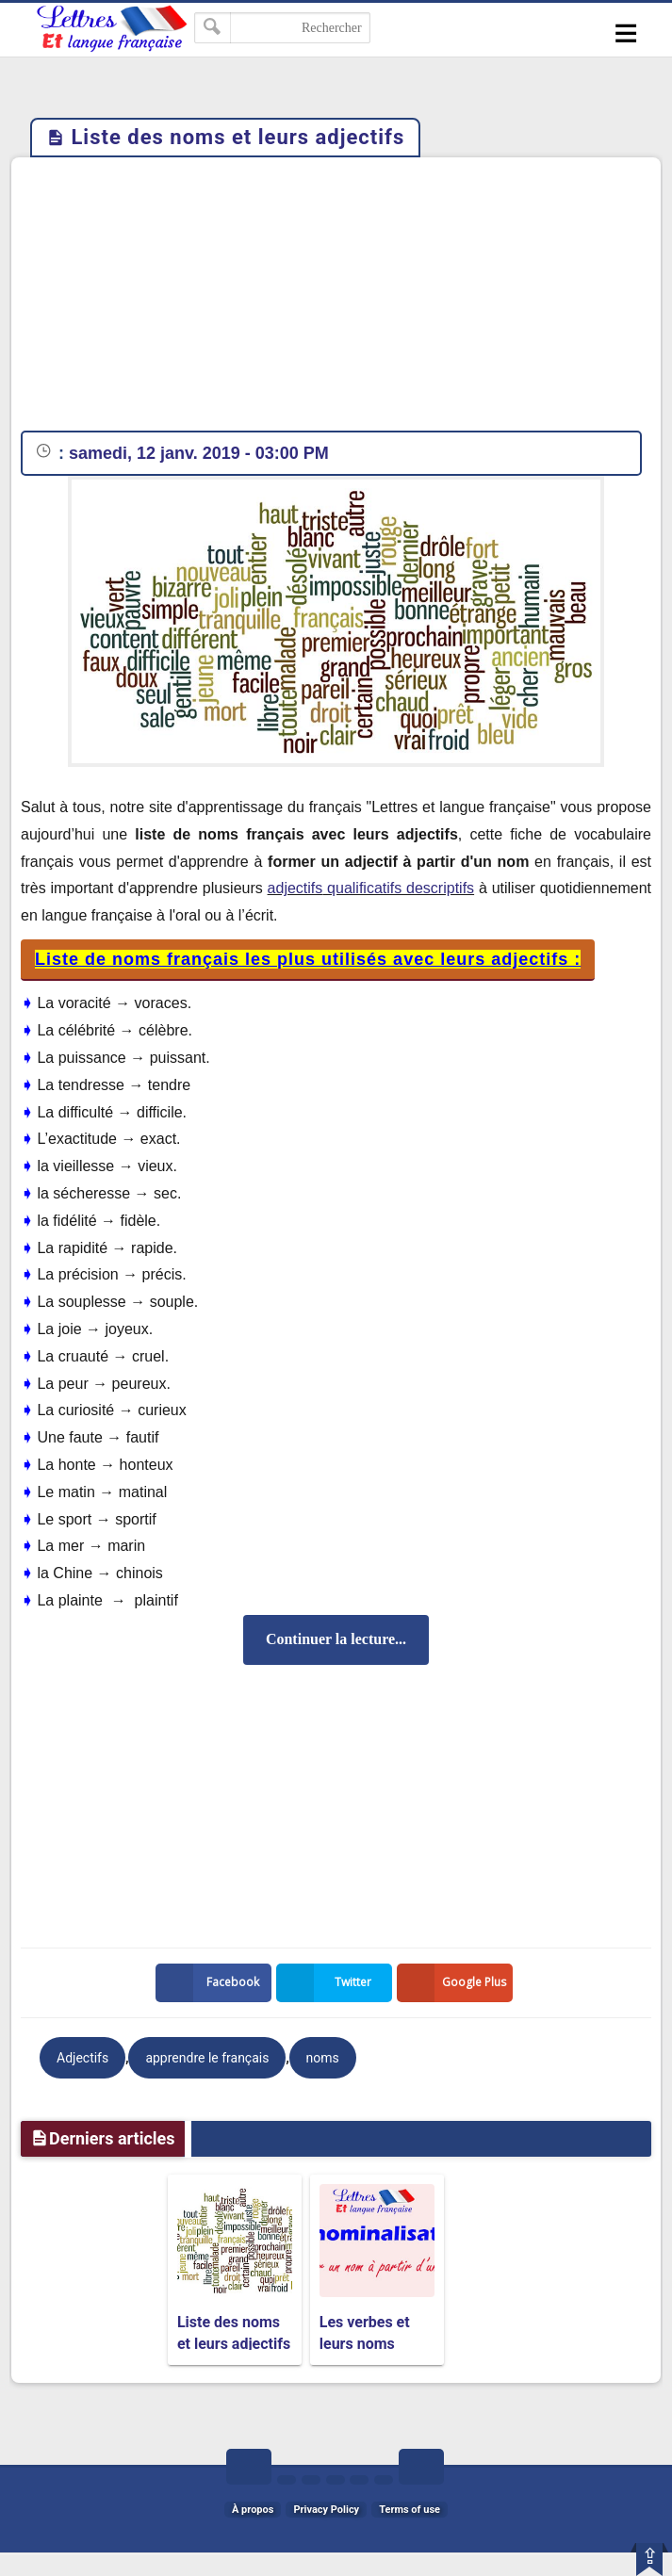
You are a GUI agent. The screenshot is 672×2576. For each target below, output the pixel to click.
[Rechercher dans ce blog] (282, 27)
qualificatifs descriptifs (398, 888)
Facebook (211, 1983)
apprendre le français (207, 2057)
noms (322, 2057)
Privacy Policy (326, 2509)
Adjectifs (82, 2057)
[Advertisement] (336, 299)
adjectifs (295, 888)
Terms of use (409, 2509)
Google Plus (455, 1983)
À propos (252, 2509)
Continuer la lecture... (336, 1639)
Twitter (328, 1983)
